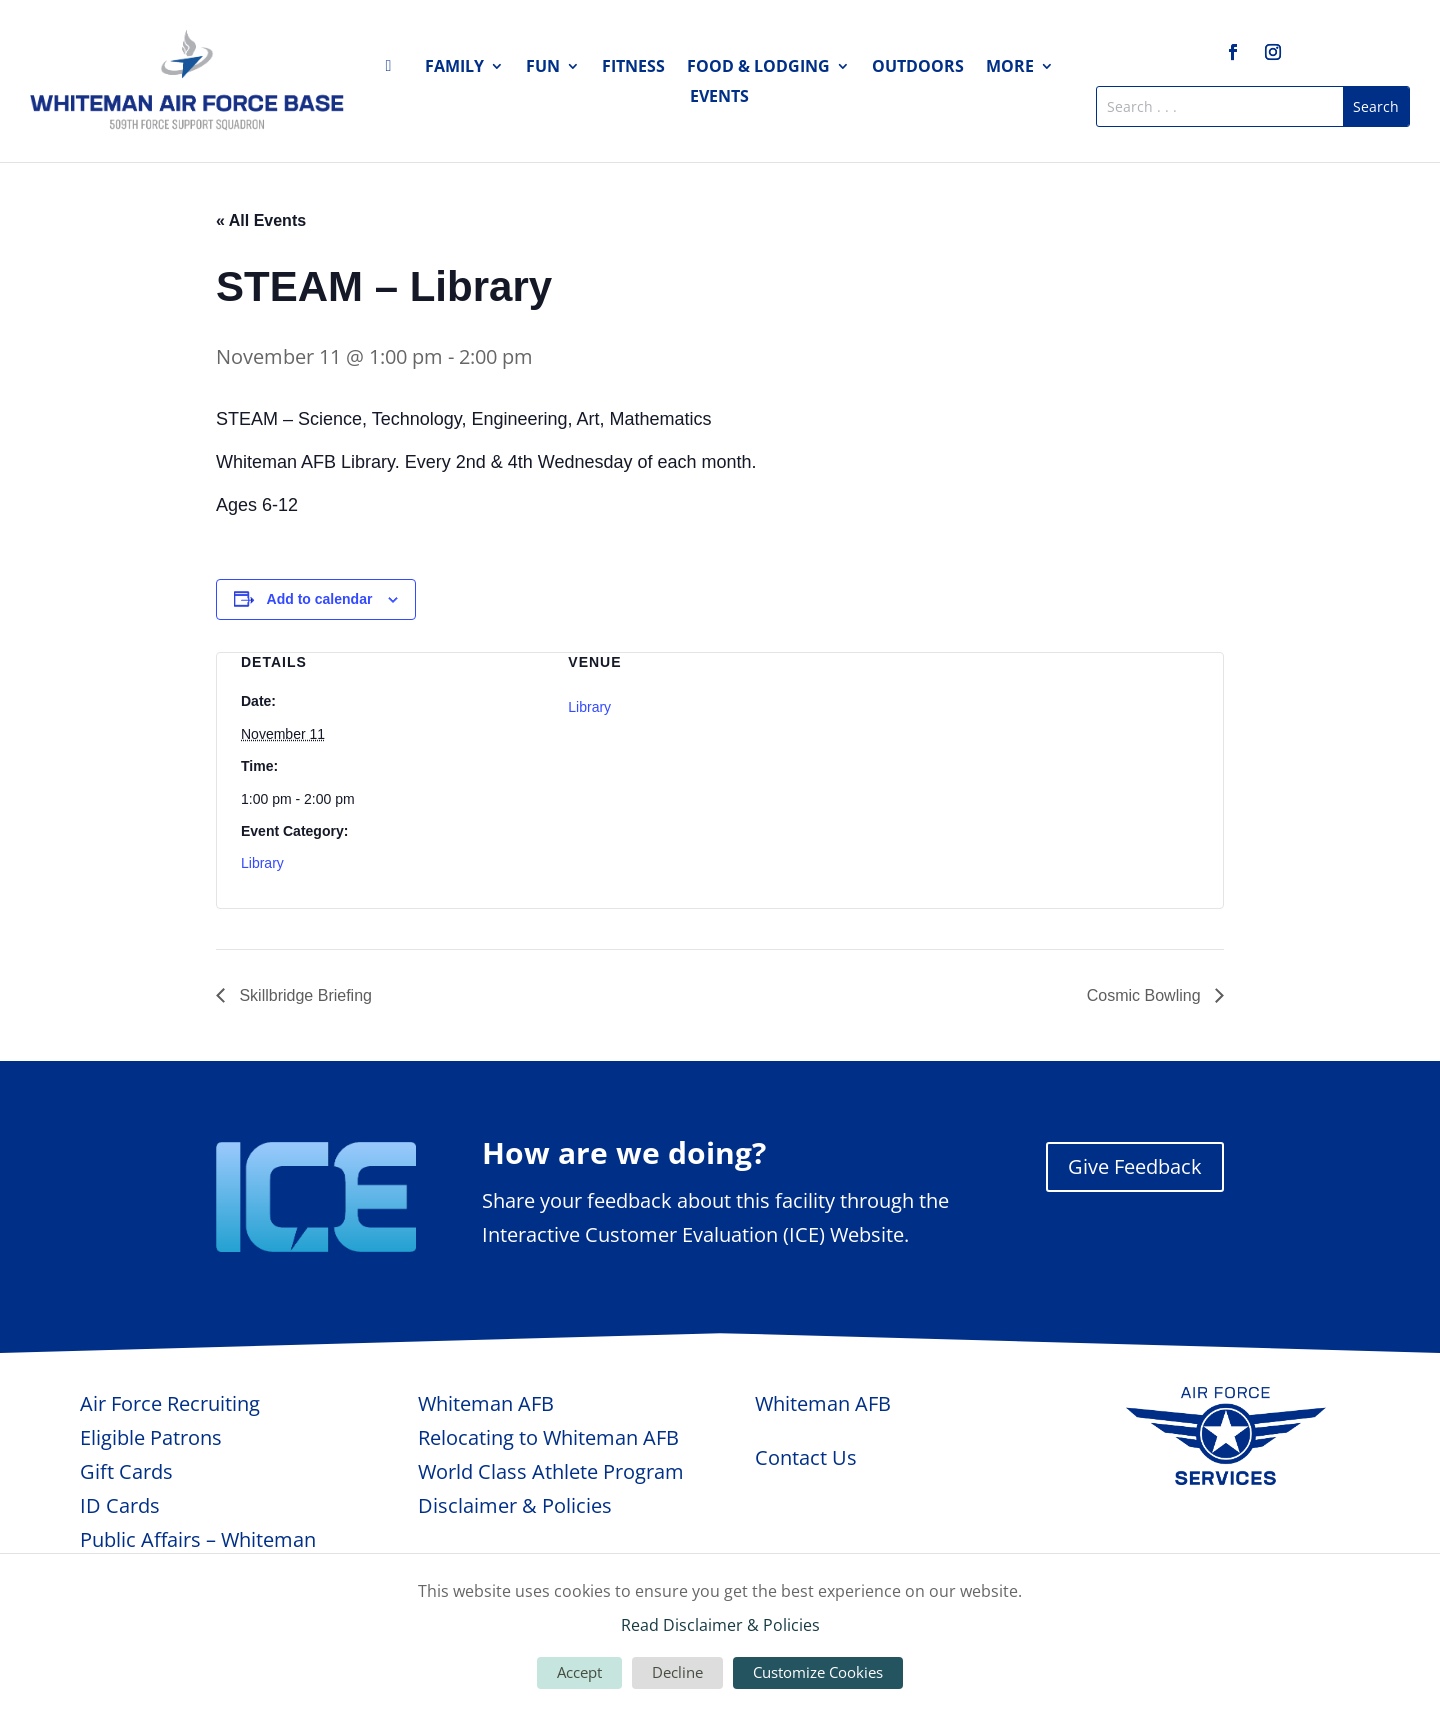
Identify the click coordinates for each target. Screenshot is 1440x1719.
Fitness (633, 68)
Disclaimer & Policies (515, 1505)
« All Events (261, 220)
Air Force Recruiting (170, 1403)
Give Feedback (1135, 1166)
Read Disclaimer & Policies (720, 1625)
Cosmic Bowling (1146, 995)
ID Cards (120, 1505)
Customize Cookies (818, 1672)
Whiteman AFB (486, 1403)
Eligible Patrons (151, 1437)
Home (394, 70)
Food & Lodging (758, 68)
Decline (677, 1672)
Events (719, 98)
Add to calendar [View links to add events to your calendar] (320, 599)
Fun (543, 68)
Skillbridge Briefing (303, 995)
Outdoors (918, 68)
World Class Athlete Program (551, 1471)
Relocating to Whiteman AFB (548, 1437)
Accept (579, 1672)
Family (454, 68)
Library (262, 863)
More (1010, 68)
